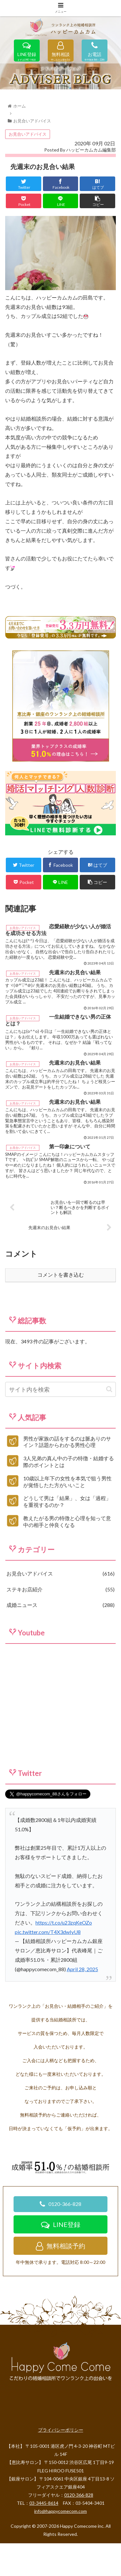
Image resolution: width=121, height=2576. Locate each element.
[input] (60, 1427)
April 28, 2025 (82, 2008)
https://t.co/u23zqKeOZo (63, 1961)
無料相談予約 (60, 2284)
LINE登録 (26, 54)
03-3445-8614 (43, 2542)
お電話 (95, 54)
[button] (109, 1427)
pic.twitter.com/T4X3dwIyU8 (48, 1970)
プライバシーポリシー (60, 2468)
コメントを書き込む (60, 1313)
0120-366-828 (60, 2242)
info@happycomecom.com (60, 2550)
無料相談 (60, 54)
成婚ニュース (60, 1644)
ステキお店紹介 (60, 1628)
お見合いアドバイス (27, 172)
